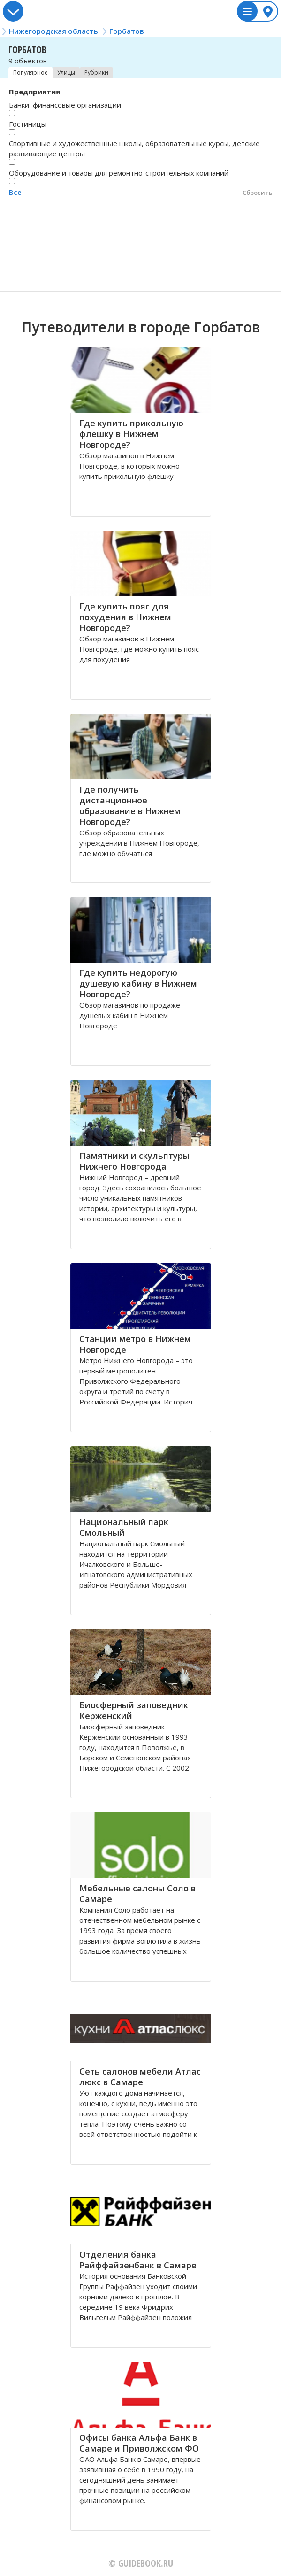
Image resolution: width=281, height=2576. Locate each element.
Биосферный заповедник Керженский (133, 1710)
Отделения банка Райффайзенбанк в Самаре (138, 2260)
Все (15, 192)
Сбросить (258, 192)
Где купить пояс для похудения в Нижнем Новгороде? (125, 617)
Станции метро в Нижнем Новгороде (135, 1344)
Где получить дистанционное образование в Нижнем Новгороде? (130, 805)
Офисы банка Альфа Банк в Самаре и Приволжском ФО (139, 2443)
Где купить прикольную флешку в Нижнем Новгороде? (131, 433)
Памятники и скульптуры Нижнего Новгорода (134, 1161)
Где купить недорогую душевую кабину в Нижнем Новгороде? (138, 983)
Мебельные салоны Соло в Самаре (137, 1893)
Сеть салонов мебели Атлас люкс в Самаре (140, 2077)
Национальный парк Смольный (123, 1527)
